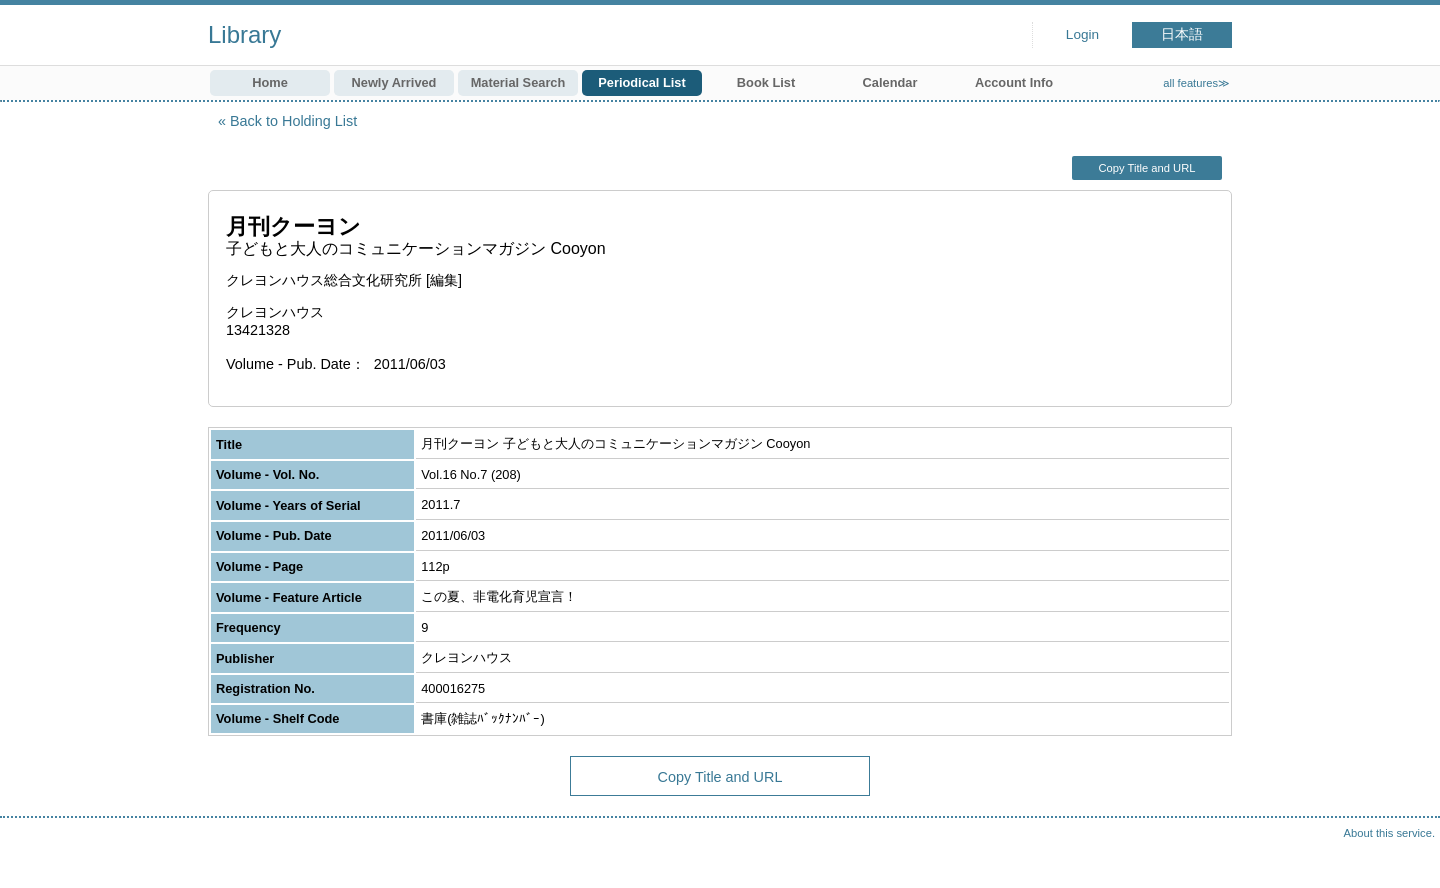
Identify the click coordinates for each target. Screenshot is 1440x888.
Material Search (518, 82)
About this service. (1389, 833)
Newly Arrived (394, 82)
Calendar (890, 82)
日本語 (1182, 34)
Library (244, 34)
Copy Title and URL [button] (1146, 168)
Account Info (1014, 82)
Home (270, 82)
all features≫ (1196, 83)
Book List (766, 82)
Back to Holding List (293, 121)
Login (1082, 34)
